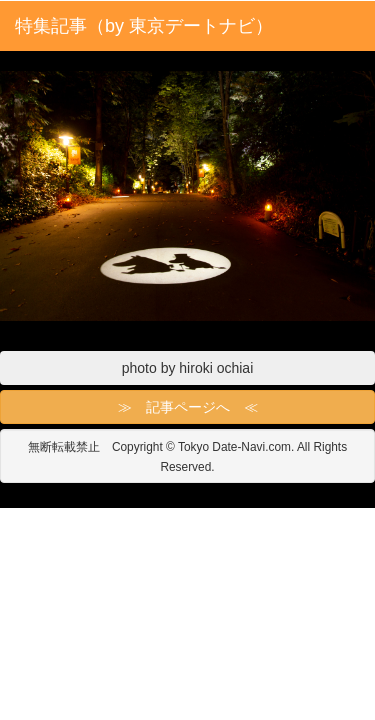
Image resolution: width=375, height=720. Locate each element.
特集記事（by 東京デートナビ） (144, 26)
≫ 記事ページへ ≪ (188, 407)
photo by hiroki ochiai (188, 368)
